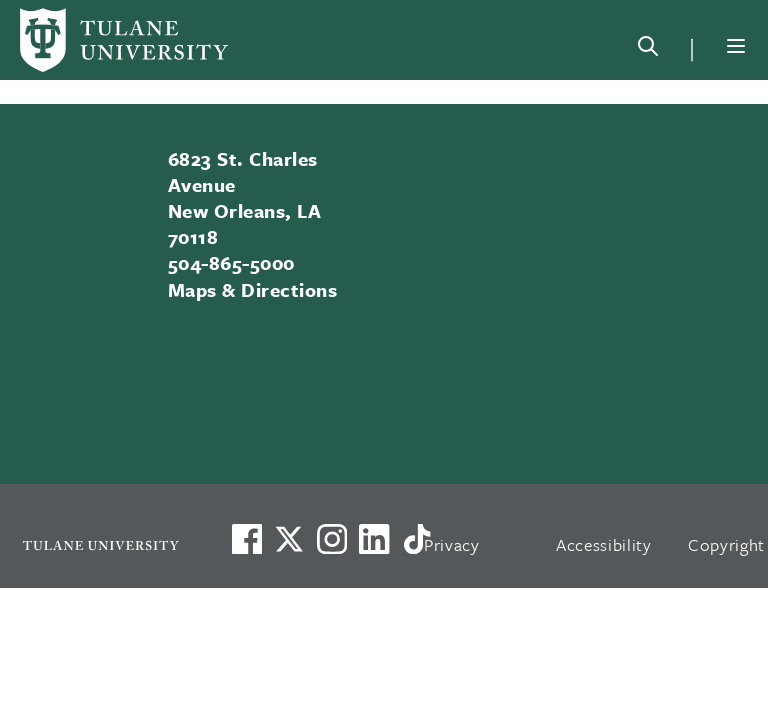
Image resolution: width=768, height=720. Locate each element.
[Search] (648, 50)
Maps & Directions (252, 289)
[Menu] (736, 46)
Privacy (452, 544)
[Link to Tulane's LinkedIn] (374, 539)
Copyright (726, 544)
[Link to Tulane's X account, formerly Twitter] (289, 539)
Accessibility (604, 544)
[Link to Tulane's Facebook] (332, 539)
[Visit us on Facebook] (247, 539)
